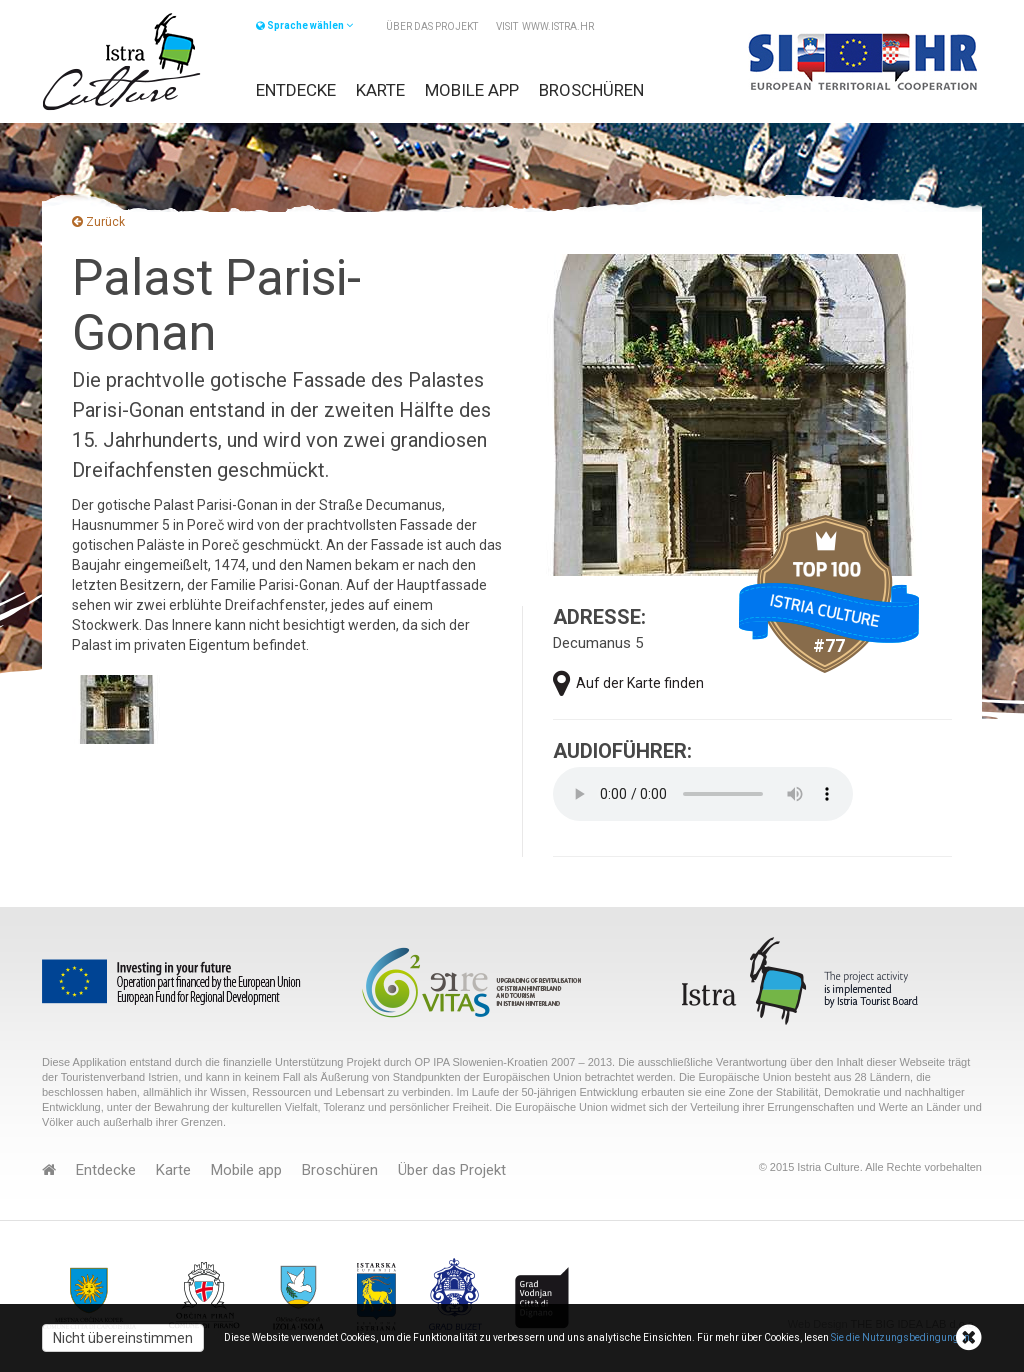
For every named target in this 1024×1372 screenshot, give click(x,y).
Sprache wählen (304, 25)
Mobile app (472, 90)
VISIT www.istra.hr (545, 26)
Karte (380, 90)
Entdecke (296, 90)
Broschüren (591, 90)
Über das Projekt (432, 26)
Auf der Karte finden (628, 684)
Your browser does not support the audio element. (703, 794)
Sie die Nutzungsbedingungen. (902, 1337)
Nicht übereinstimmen (123, 1338)
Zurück (98, 222)
